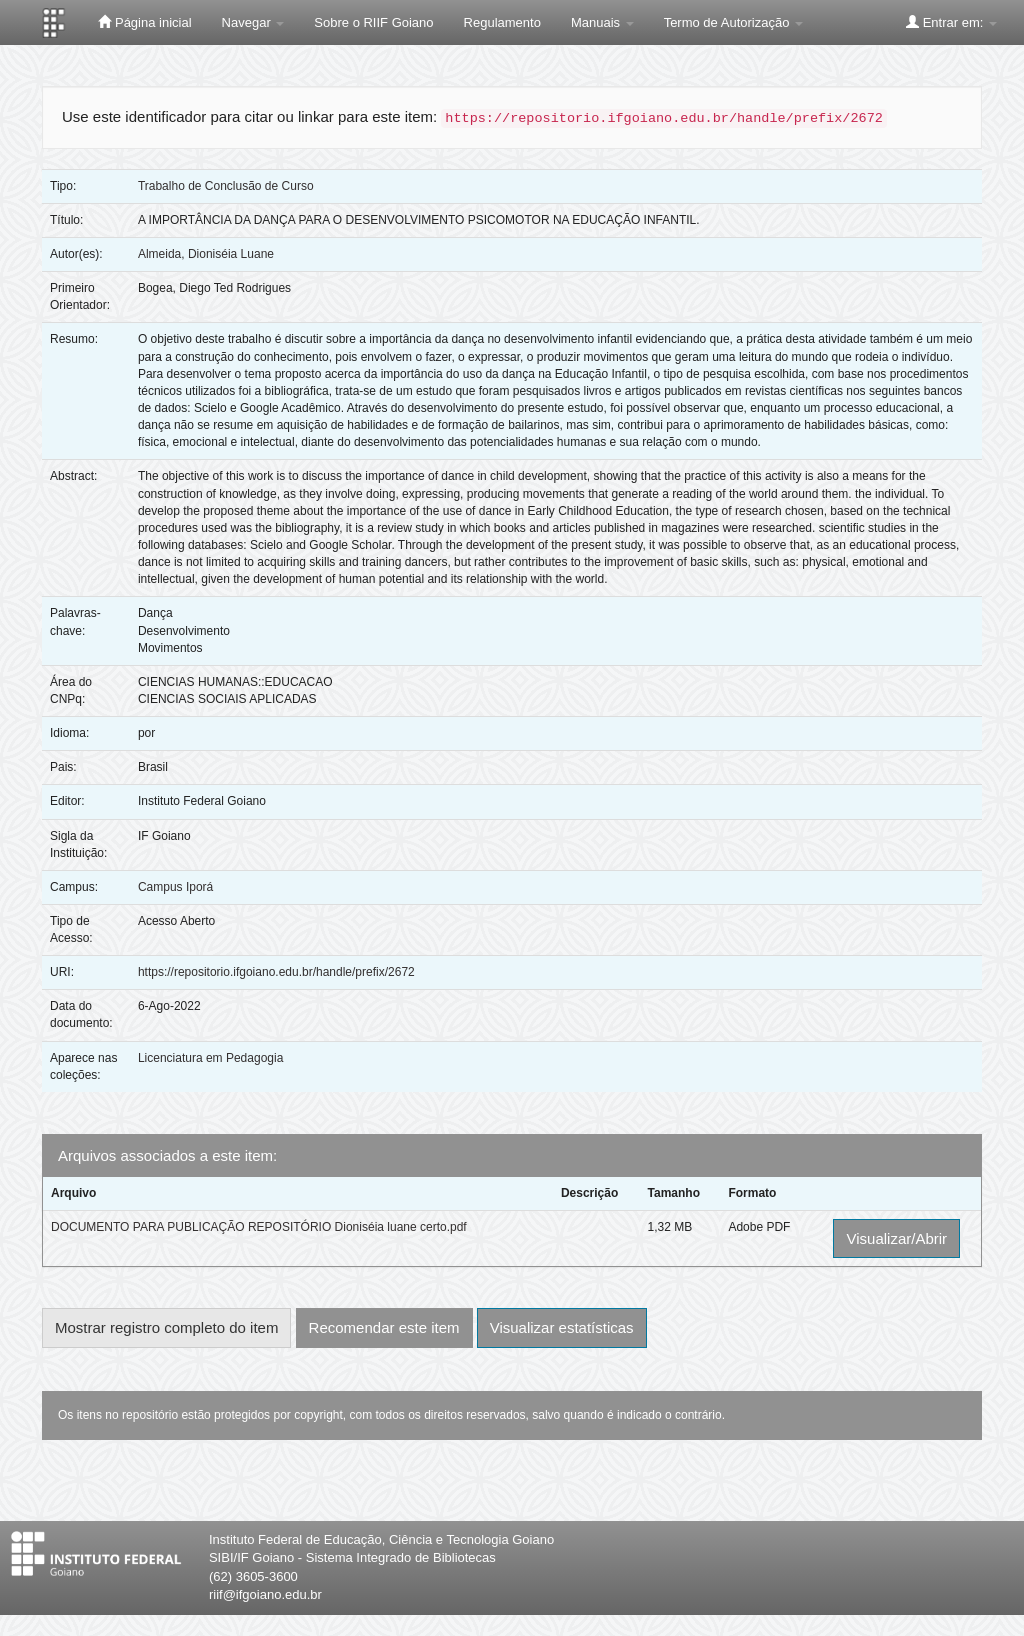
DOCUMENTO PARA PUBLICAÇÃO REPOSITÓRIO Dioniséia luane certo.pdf (259, 1227)
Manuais (602, 22)
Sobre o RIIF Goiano (373, 22)
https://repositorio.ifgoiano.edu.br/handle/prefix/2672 (276, 972)
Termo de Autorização (733, 22)
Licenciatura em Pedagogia (210, 1058)
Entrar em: (951, 22)
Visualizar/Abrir (896, 1238)
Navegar (253, 22)
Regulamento (502, 22)
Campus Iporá (175, 887)
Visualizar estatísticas (562, 1327)
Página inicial (144, 22)
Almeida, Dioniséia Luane (206, 254)
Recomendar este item (384, 1327)
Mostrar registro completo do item (166, 1327)
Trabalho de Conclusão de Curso (226, 186)
